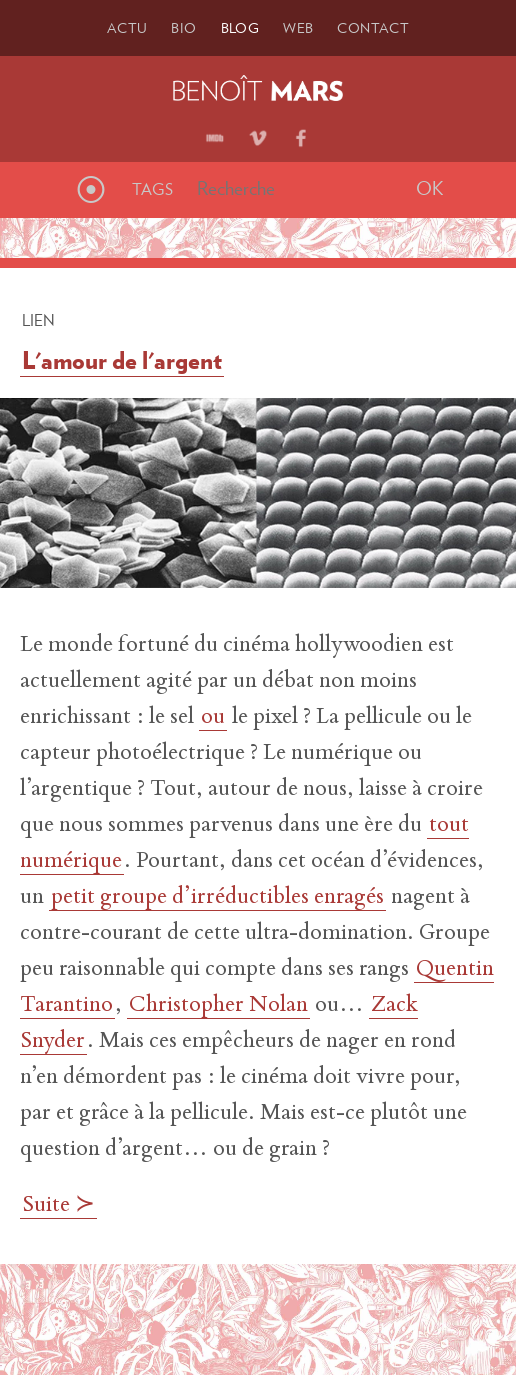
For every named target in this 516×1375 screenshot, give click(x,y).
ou (213, 718)
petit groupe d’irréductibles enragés (217, 898)
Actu (127, 28)
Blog (240, 28)
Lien (38, 320)
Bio (183, 28)
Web (298, 28)
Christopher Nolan (218, 1006)
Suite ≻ (58, 1206)
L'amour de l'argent (122, 360)
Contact (373, 28)
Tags (153, 189)
